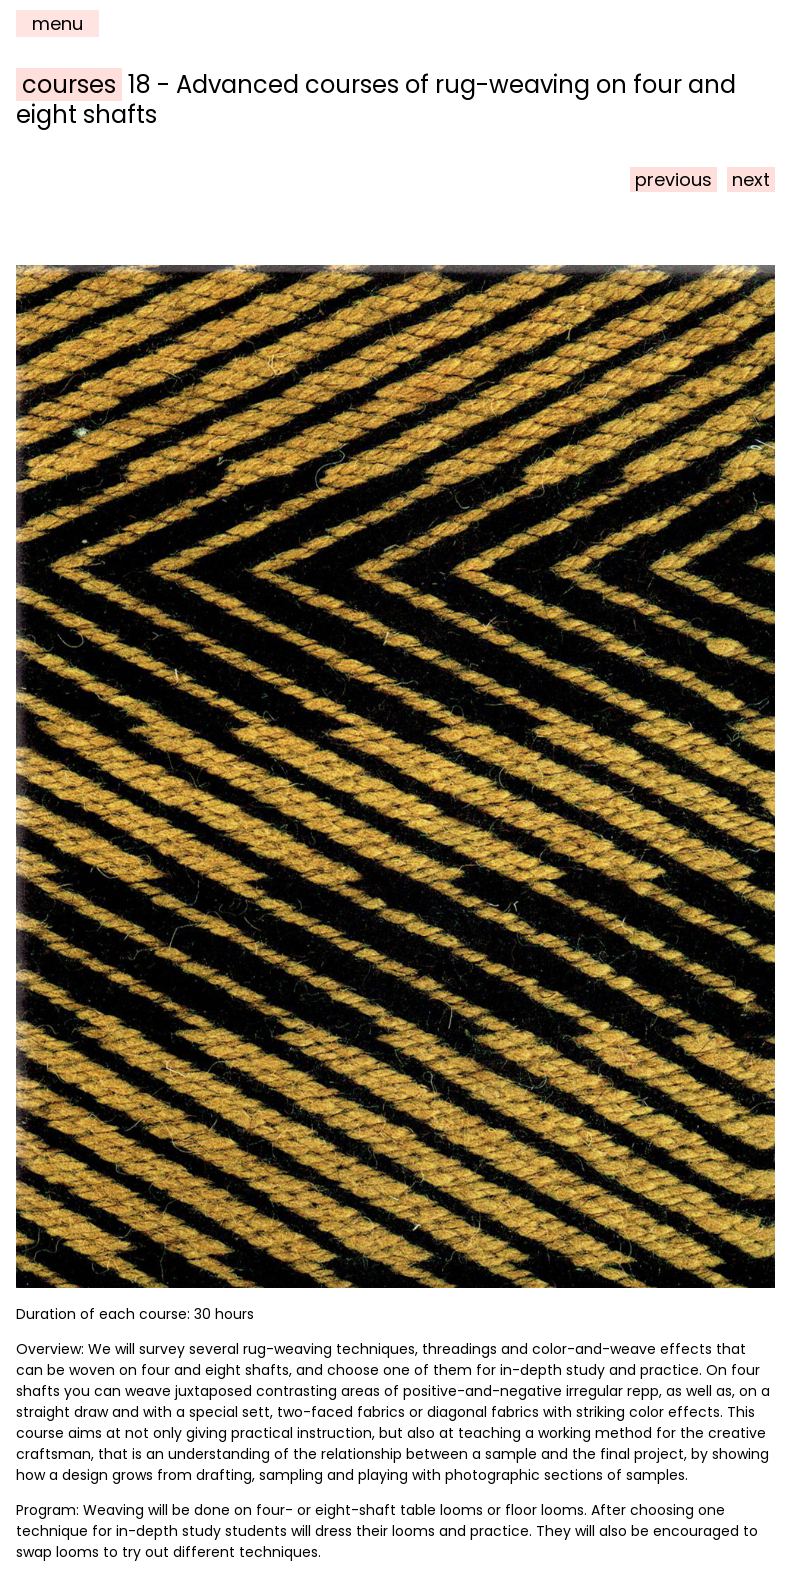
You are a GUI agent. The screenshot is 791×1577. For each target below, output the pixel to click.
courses (69, 84)
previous (673, 179)
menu (57, 23)
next (751, 179)
